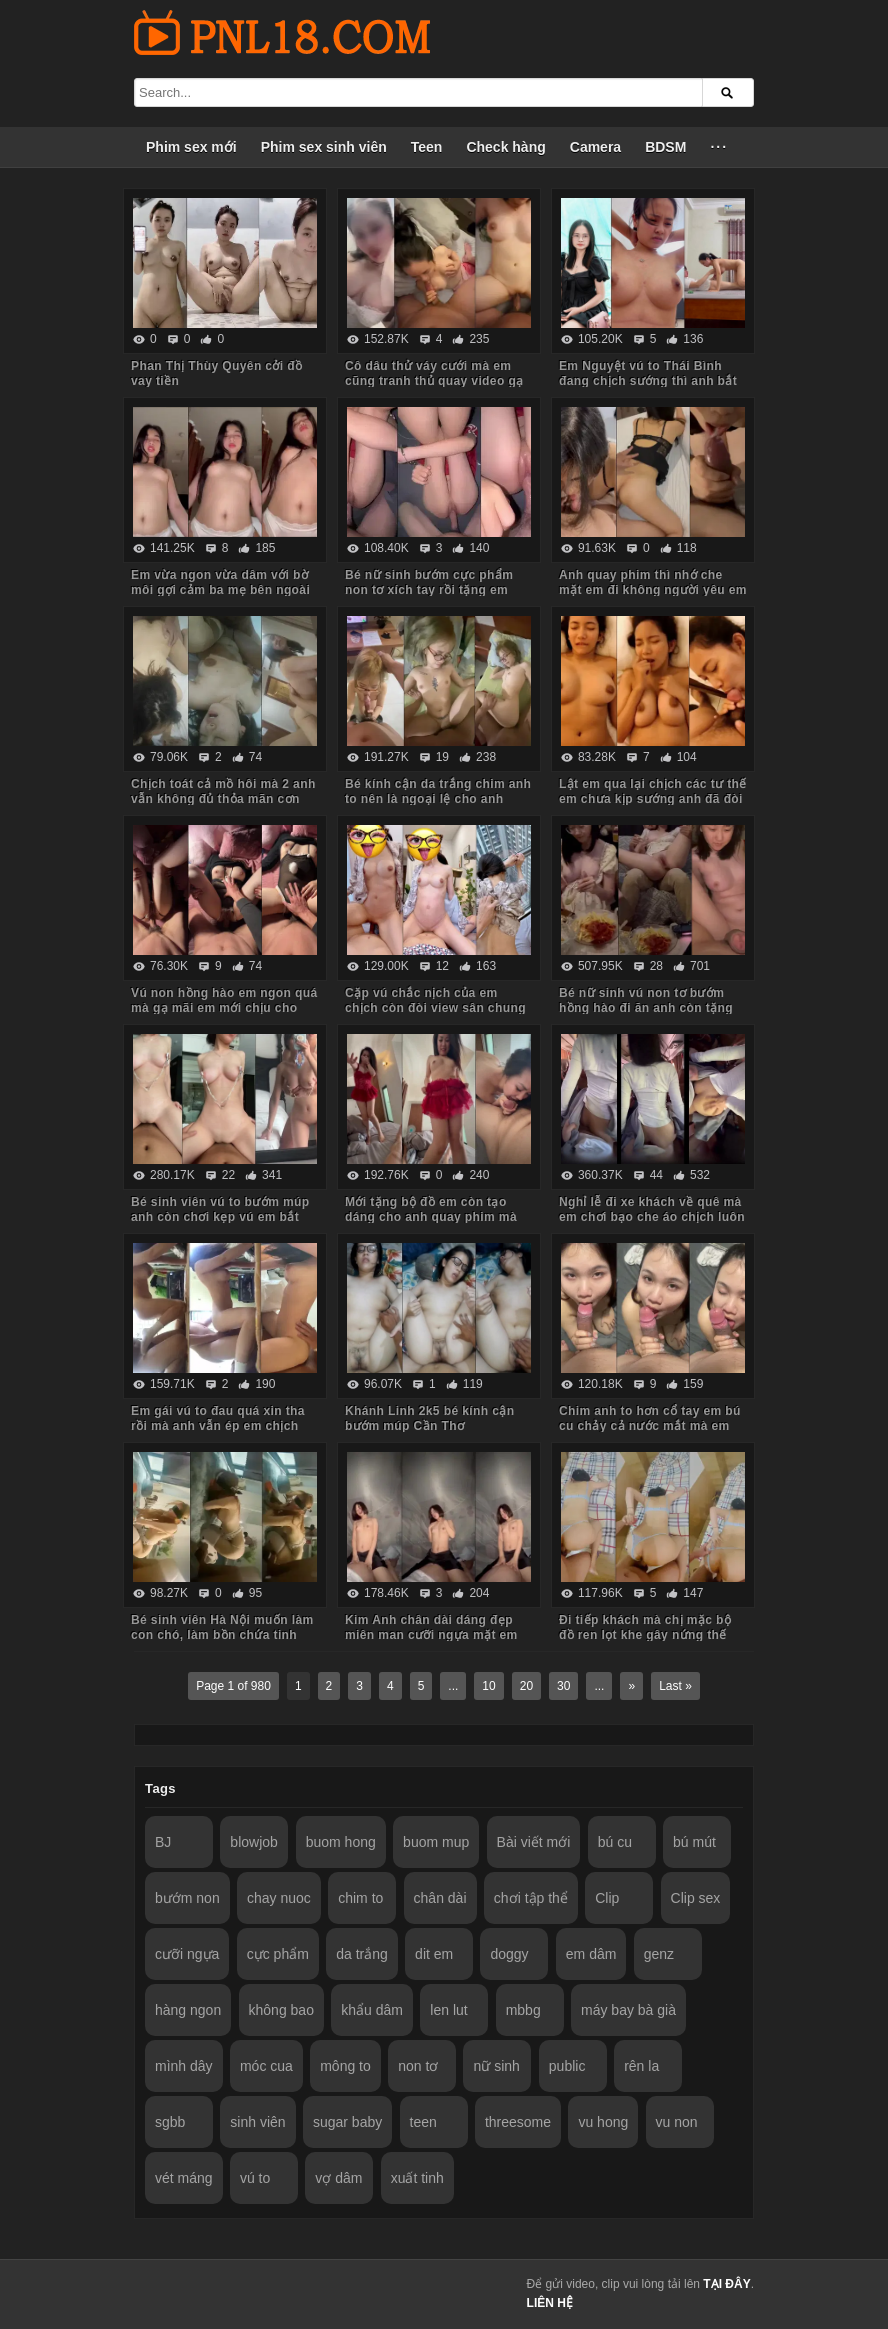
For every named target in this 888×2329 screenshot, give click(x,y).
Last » (675, 1686)
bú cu (615, 1842)
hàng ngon (188, 2010)
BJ (163, 1842)
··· (719, 147)
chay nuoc (279, 1898)
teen (423, 2122)
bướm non (187, 1898)
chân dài (440, 1898)
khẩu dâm (372, 2010)
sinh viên (257, 2122)
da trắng (362, 1954)
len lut (448, 2010)
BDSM (665, 147)
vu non (677, 2122)
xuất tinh (417, 2178)
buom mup (436, 1842)
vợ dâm (338, 2178)
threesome (518, 2122)
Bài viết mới (534, 1842)
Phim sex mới (191, 147)
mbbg (523, 2010)
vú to (255, 2178)
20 (526, 1686)
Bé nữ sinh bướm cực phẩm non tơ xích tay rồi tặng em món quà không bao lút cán (429, 590)
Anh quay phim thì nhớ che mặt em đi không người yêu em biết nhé (653, 590)
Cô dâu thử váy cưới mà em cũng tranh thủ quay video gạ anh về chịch (434, 381)
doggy (509, 1954)
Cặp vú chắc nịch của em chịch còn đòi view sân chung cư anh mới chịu (435, 1008)
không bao (281, 2010)
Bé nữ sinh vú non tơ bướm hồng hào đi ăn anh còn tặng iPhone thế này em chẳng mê (647, 1008)
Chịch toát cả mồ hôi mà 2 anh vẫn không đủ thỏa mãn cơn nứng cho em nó (223, 799)
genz (659, 1954)
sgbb (170, 2122)
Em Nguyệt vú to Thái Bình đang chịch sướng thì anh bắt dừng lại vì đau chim (648, 381)
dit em (434, 1954)
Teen (427, 147)
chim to (360, 1898)
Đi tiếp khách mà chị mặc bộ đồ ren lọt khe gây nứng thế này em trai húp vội (645, 1635)
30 (563, 1686)
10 (488, 1686)
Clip (607, 1898)
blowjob (253, 1842)
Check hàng (505, 147)
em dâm (591, 1954)
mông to (345, 2066)
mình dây (184, 2066)
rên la (641, 2066)
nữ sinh (496, 2066)
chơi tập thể (531, 1898)
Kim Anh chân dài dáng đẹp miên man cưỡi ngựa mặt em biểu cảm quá (431, 1635)
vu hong (603, 2122)
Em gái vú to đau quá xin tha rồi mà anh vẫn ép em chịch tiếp (218, 1426)
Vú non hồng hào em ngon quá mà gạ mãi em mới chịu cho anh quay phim (224, 1008)
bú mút (694, 1842)
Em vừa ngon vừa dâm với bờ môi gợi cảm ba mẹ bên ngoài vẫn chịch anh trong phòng (220, 590)
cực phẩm (278, 1954)
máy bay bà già (628, 2010)
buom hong (341, 1842)
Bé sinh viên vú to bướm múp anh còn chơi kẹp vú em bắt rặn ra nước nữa (220, 1217)
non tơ (418, 2066)
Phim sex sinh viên (324, 147)
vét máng (184, 2178)
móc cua (266, 2066)
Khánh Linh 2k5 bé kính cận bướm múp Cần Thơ (429, 1418)
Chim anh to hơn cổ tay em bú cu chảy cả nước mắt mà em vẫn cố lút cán (650, 1426)
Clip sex (696, 1898)
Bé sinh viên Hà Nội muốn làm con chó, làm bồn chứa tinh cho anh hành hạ (222, 1635)
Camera (595, 147)
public (567, 2066)
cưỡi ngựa (187, 1954)
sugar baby (347, 2122)
